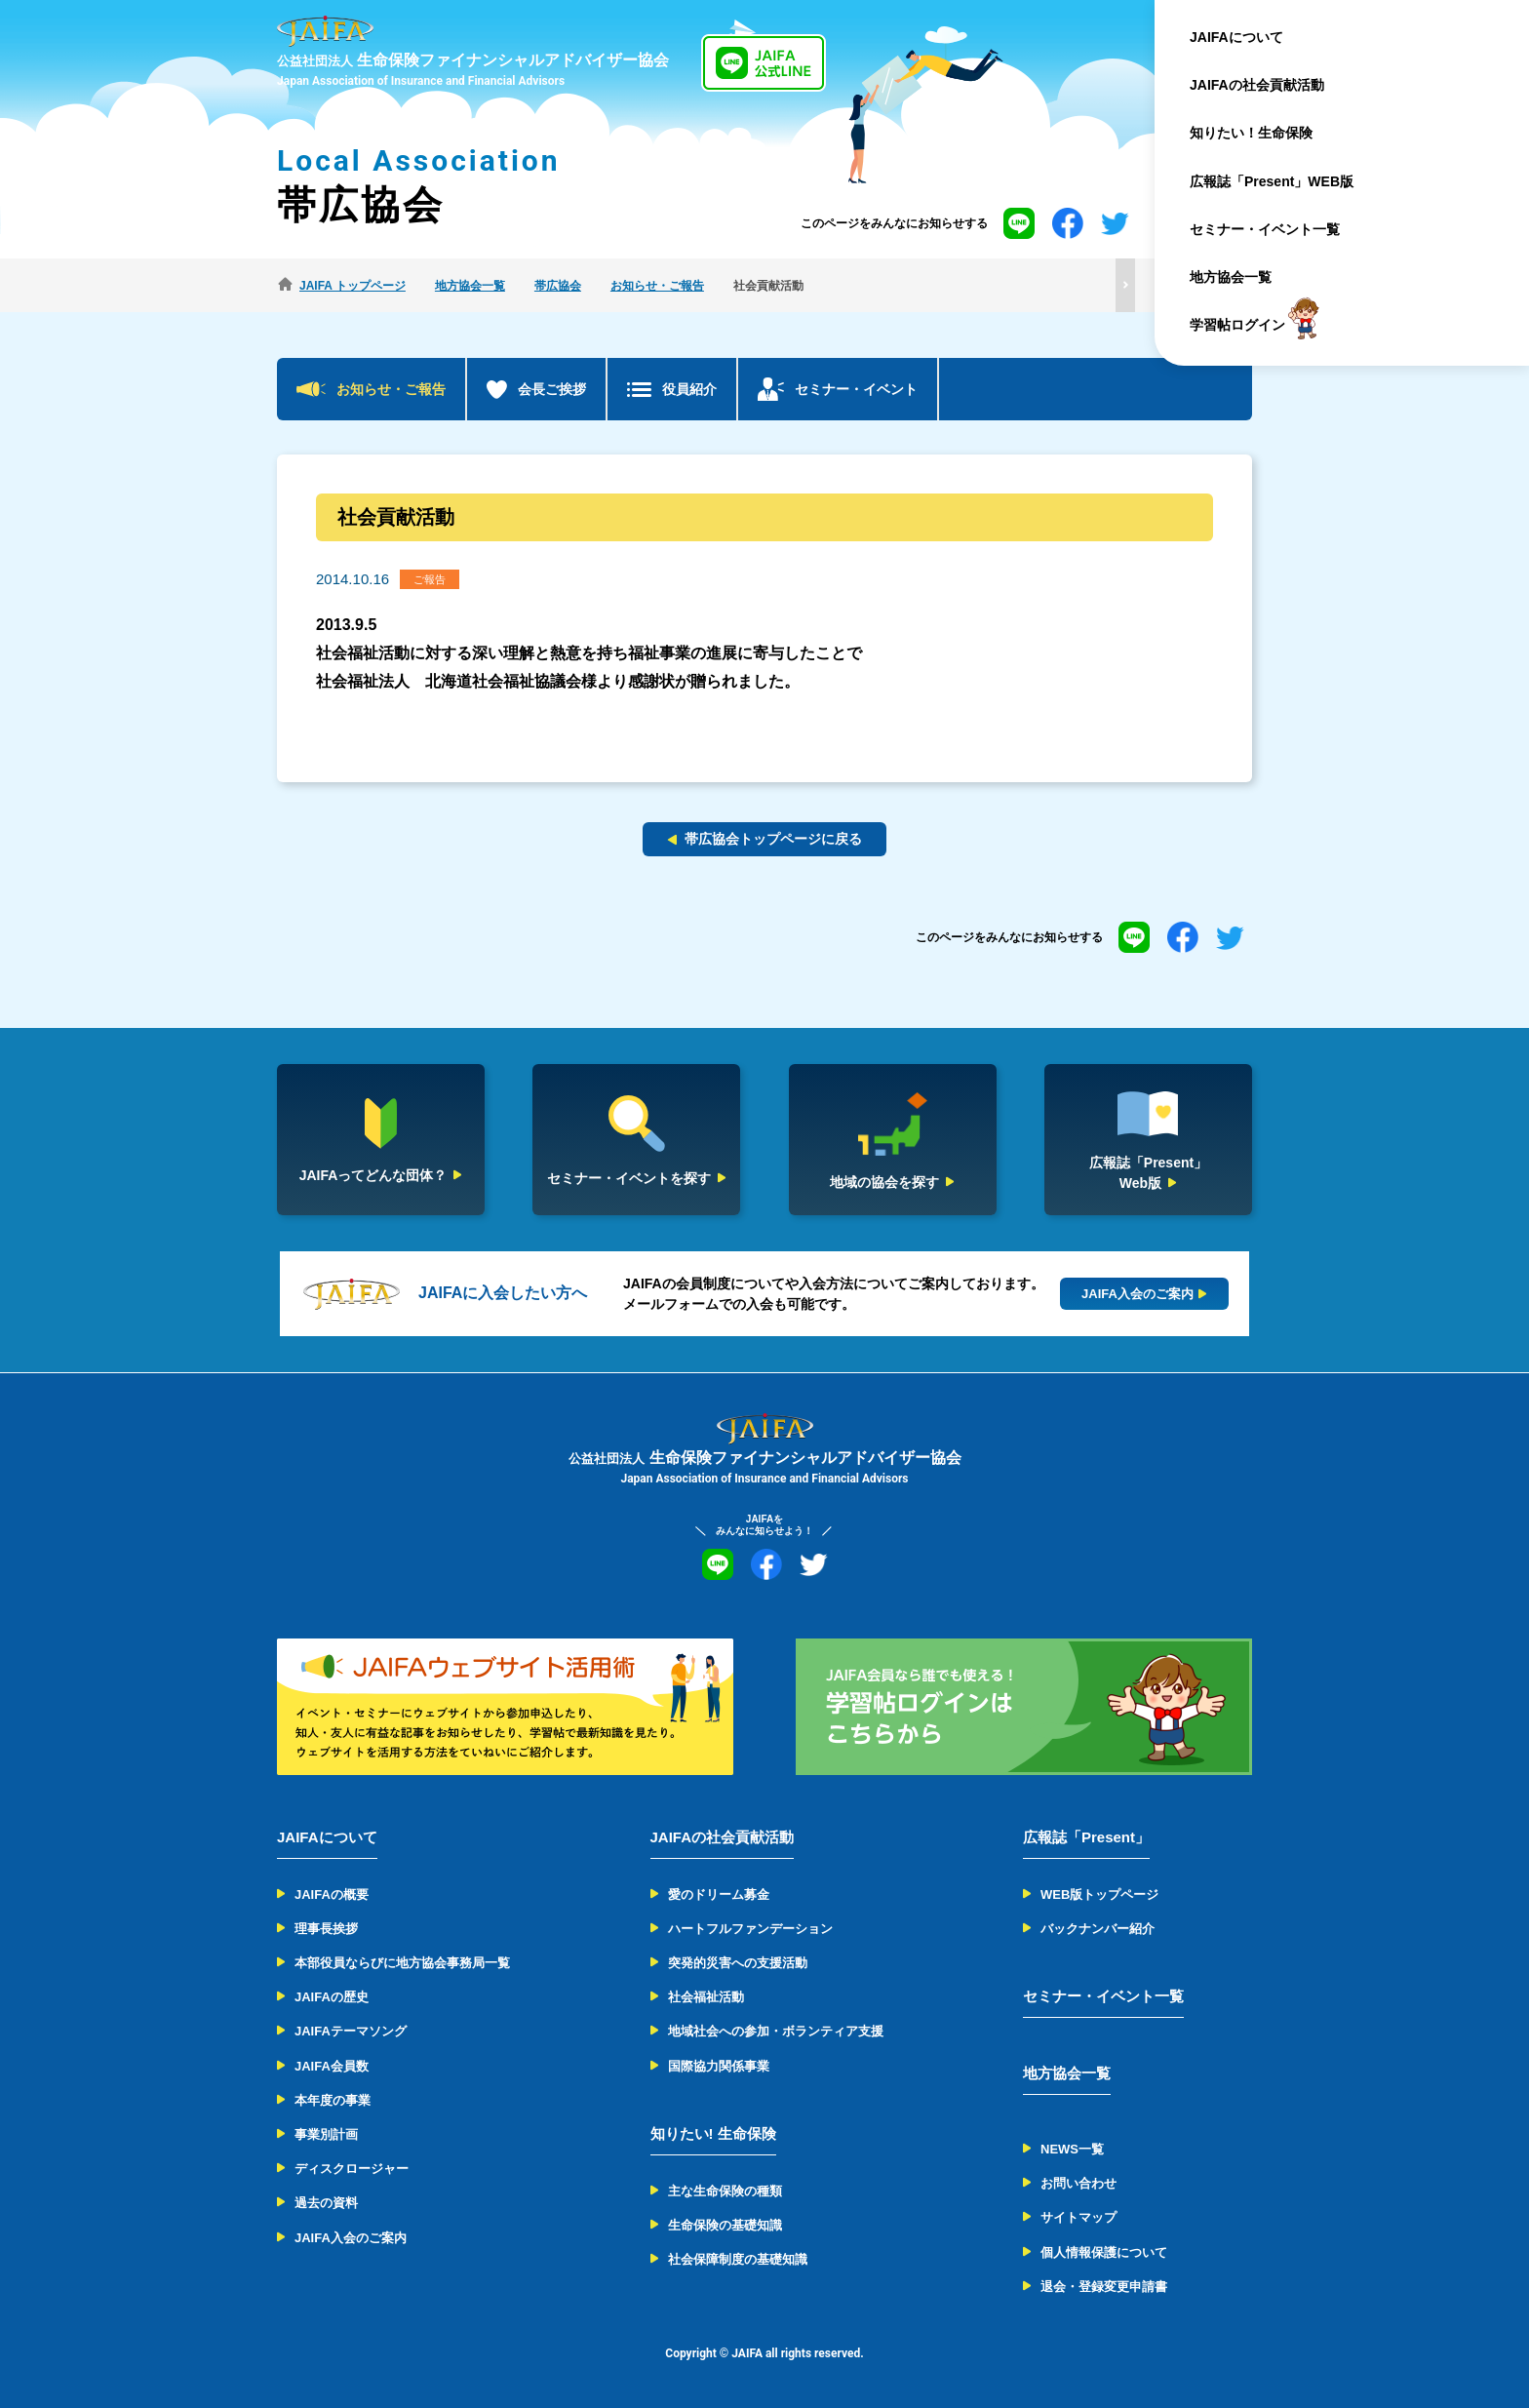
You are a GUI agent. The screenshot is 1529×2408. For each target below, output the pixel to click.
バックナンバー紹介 (1097, 1928)
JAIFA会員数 (331, 2066)
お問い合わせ (1078, 2183)
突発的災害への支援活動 (737, 1962)
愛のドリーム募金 (718, 1894)
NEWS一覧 (1072, 2149)
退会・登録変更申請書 (1103, 2286)
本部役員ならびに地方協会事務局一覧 (402, 1962)
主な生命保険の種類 (725, 2191)
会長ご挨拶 (552, 389)
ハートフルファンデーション (750, 1928)
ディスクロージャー (351, 2168)
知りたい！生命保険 (1272, 132)
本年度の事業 (332, 2100)
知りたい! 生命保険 (713, 2133)
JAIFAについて (1258, 37)
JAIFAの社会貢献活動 (1278, 85)
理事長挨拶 (326, 1928)
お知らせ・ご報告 (391, 389)
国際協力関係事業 (718, 2066)
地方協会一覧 (1252, 277)
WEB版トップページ (1099, 1894)
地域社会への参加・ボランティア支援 (775, 2031)
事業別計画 (326, 2134)
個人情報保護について (1103, 2252)
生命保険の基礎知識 (725, 2225)
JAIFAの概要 (331, 1894)
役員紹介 (689, 389)
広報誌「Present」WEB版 (1293, 181)
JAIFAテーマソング (350, 2031)
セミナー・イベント (856, 389)
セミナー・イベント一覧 (1286, 229)
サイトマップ (1078, 2217)
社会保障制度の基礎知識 (737, 2259)
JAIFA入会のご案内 (350, 2237)
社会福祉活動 (706, 1997)
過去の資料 (326, 2202)
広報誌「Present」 (1086, 1837)
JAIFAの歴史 (331, 1997)
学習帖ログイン (1259, 325)
